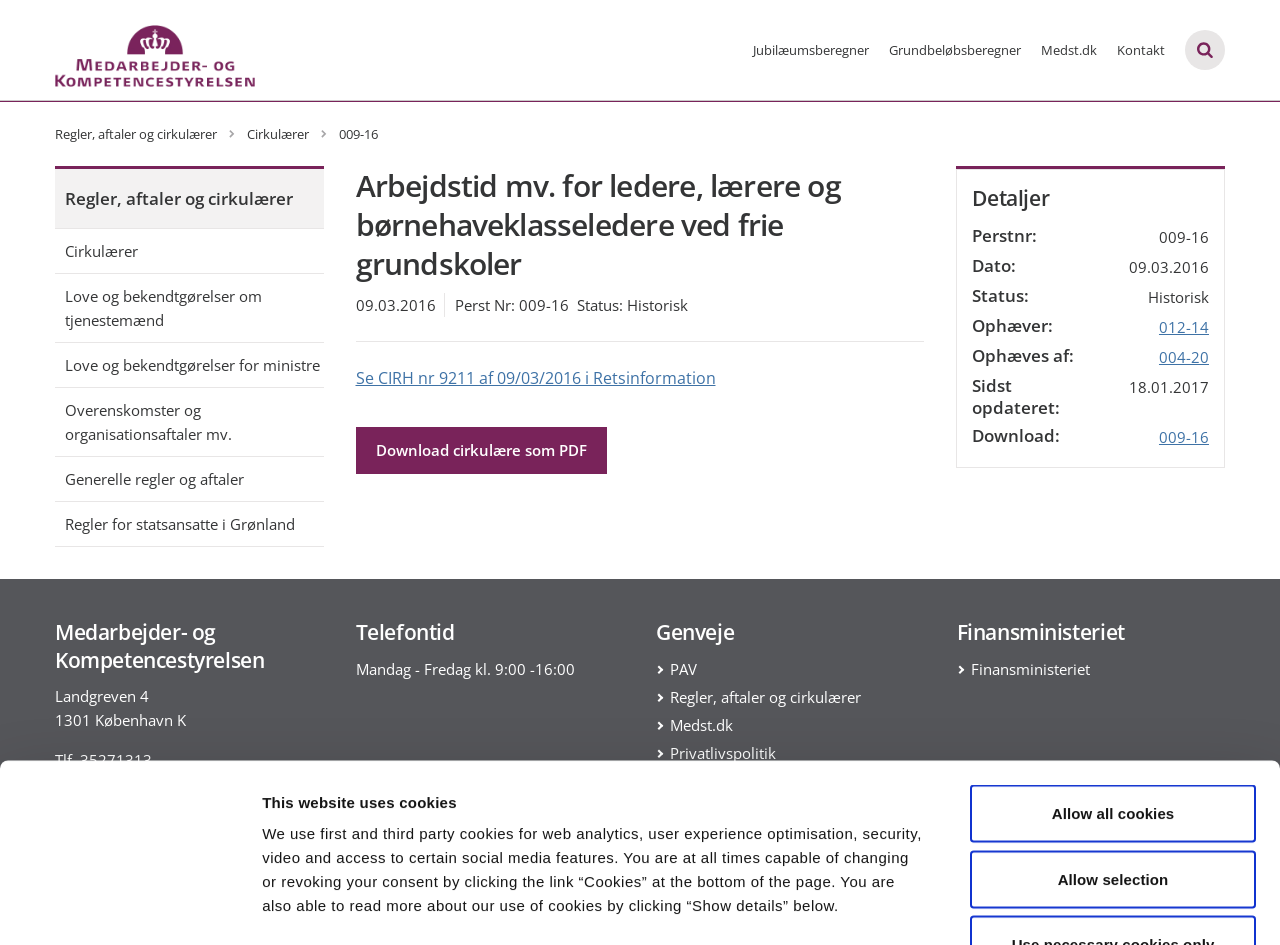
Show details (1049, 905)
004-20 (1184, 357)
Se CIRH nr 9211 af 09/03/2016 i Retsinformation (536, 378)
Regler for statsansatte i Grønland (180, 524)
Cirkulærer (101, 251)
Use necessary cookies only (1113, 813)
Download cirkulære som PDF (481, 450)
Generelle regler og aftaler (154, 479)
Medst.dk (1069, 50)
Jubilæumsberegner (811, 50)
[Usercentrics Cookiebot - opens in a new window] (129, 906)
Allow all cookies (1113, 682)
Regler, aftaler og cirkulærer (179, 198)
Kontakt (1141, 50)
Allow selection (1113, 748)
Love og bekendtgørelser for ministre (192, 365)
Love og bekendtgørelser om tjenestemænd (163, 308)
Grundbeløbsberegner (955, 50)
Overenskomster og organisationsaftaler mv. (148, 422)
